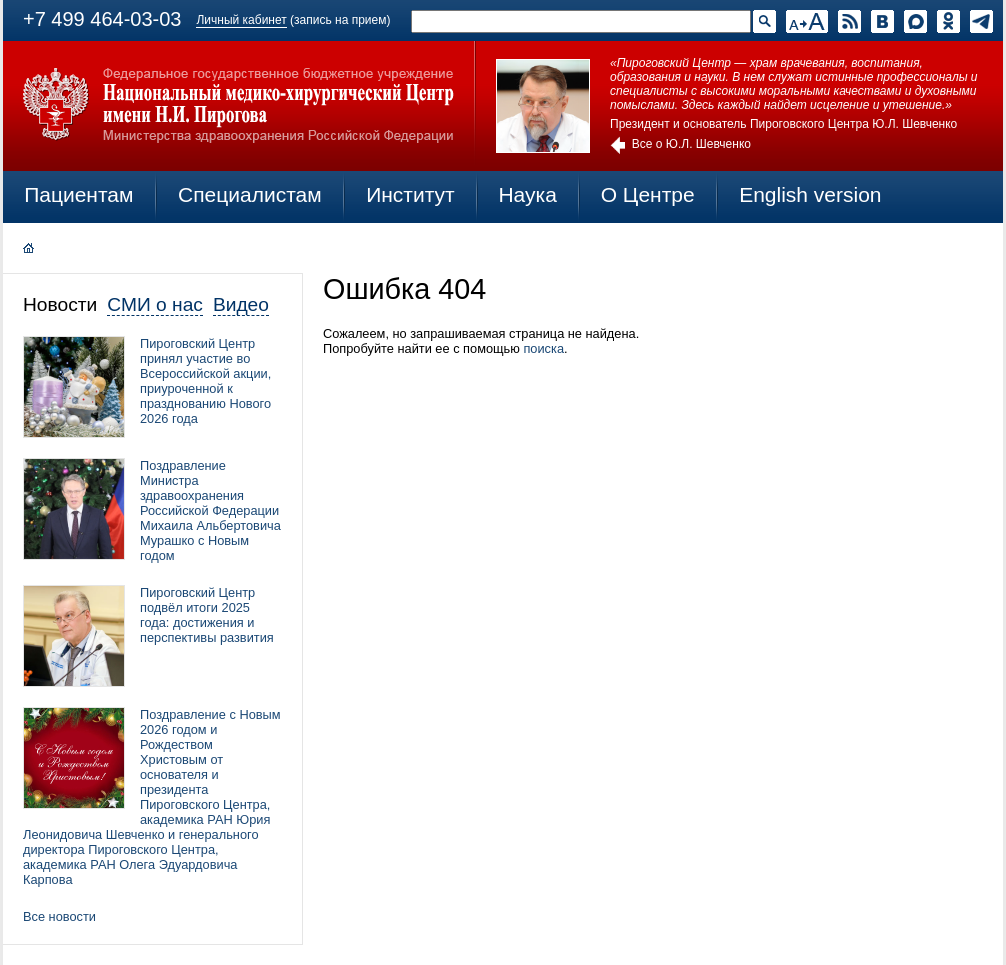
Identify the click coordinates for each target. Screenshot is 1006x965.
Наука (527, 194)
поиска (543, 348)
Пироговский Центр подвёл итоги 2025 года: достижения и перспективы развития (207, 615)
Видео (241, 304)
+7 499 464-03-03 (102, 19)
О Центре (648, 194)
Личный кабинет (241, 20)
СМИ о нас (155, 304)
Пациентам (78, 194)
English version (810, 194)
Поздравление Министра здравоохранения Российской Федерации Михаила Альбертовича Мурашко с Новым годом (210, 510)
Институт (410, 194)
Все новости (59, 916)
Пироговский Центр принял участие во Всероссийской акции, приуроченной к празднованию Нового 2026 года (205, 381)
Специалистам (250, 194)
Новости (60, 304)
